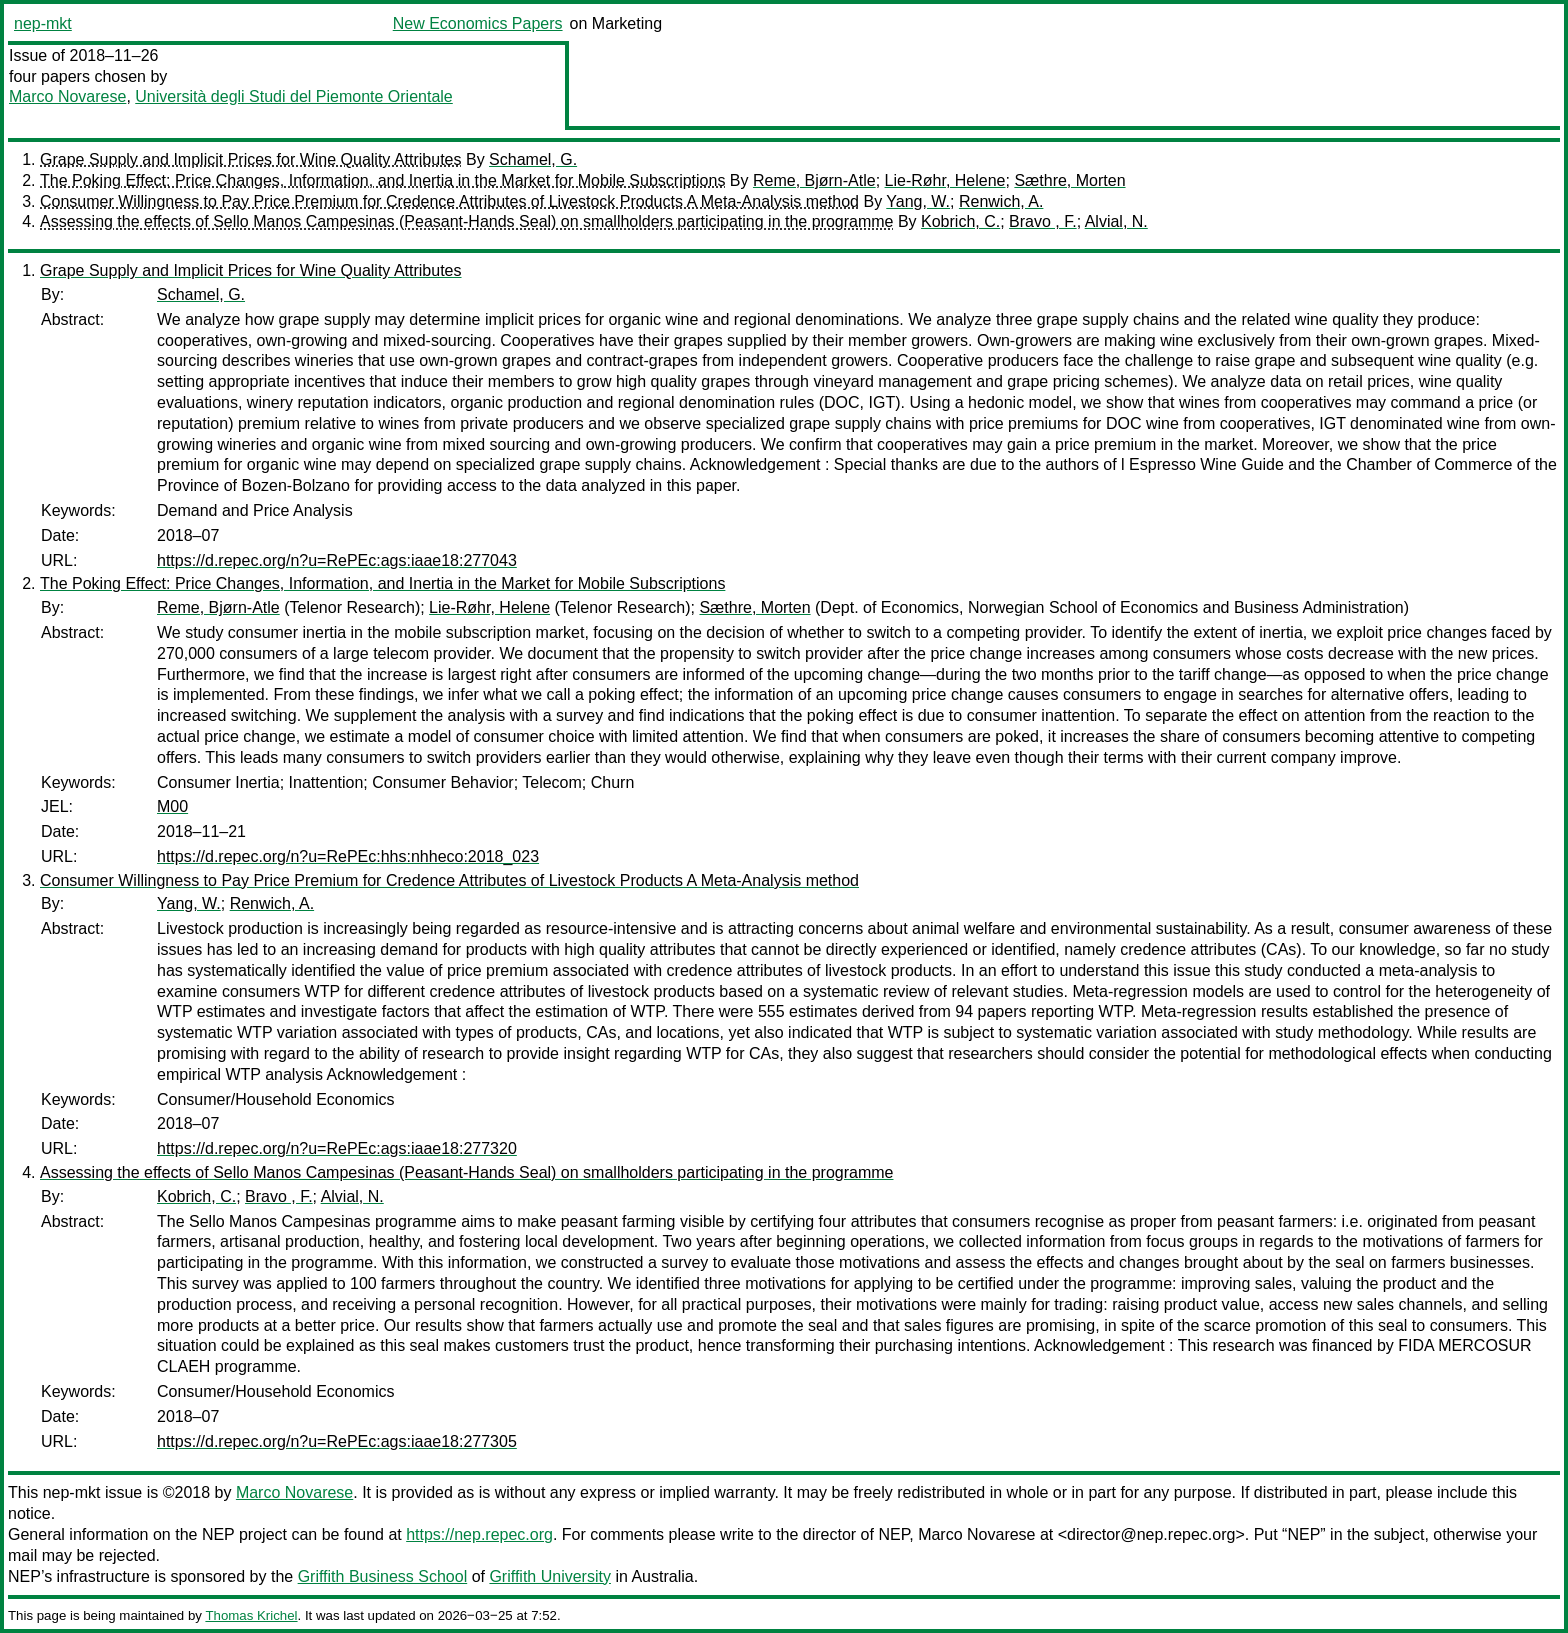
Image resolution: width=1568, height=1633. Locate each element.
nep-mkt (43, 23)
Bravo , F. (1043, 221)
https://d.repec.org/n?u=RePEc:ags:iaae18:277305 (337, 1441)
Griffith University (550, 1576)
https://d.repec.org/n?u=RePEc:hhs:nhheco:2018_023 (348, 856)
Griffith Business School (383, 1576)
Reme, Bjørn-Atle (814, 180)
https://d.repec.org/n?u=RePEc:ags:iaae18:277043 (337, 560)
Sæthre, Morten (1069, 180)
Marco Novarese (67, 96)
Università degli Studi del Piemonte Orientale (294, 96)
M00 (172, 806)
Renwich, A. (1001, 201)
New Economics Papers (478, 23)
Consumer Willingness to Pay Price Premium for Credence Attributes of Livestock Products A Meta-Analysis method (449, 201)
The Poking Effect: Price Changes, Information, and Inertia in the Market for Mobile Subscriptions (382, 180)
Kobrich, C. (960, 221)
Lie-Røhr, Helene (945, 180)
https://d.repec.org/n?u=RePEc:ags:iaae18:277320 (337, 1148)
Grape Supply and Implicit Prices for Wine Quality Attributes (251, 159)
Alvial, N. (1116, 221)
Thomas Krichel (251, 1615)
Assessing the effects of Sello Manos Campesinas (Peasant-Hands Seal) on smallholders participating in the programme (466, 221)
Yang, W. (918, 201)
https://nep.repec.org (479, 1534)
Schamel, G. (533, 159)
